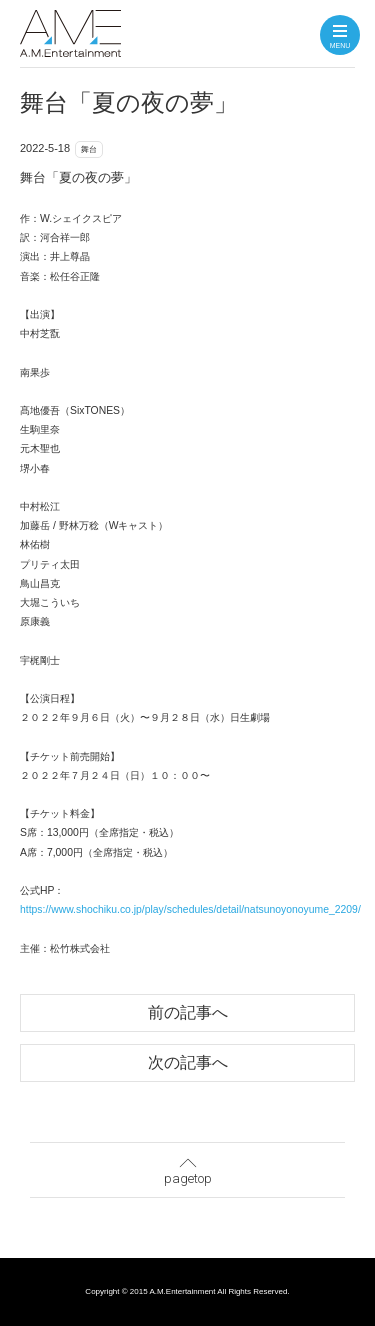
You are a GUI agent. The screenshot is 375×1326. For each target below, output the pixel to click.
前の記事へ (188, 1012)
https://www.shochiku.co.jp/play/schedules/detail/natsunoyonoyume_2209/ (190, 909)
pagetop (188, 1167)
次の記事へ (188, 1062)
